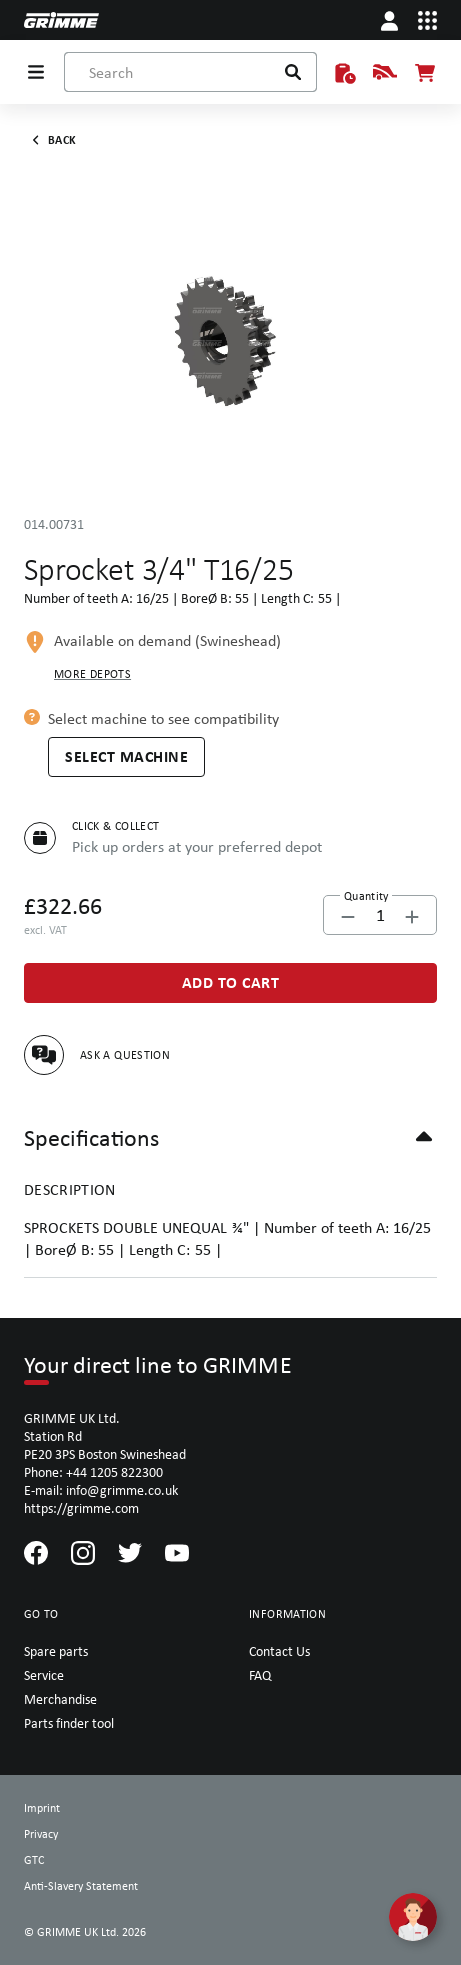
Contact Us (279, 1651)
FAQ (260, 1675)
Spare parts (56, 1651)
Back (50, 140)
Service (44, 1675)
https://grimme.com (81, 1508)
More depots (92, 674)
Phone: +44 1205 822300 (93, 1472)
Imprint (42, 1808)
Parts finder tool (69, 1723)
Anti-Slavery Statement (81, 1886)
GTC (34, 1860)
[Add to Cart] (230, 983)
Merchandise (60, 1699)
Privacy (41, 1834)
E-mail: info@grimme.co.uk (101, 1490)
